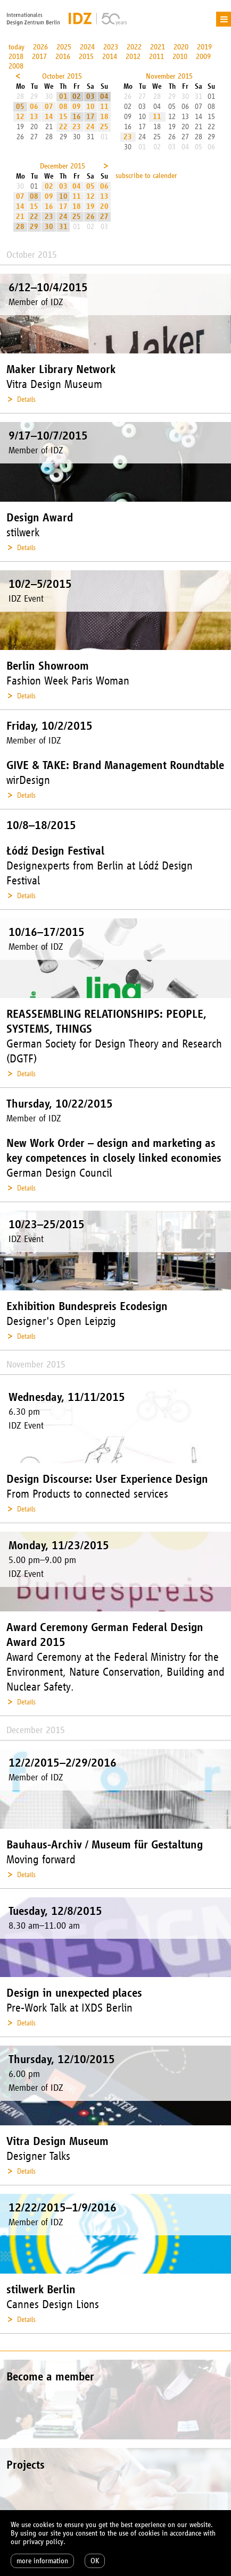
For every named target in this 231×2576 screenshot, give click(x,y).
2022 (134, 47)
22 (63, 127)
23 (76, 127)
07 (49, 107)
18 (104, 117)
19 (90, 206)
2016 (62, 57)
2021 (157, 47)
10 (90, 107)
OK (94, 2561)
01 (63, 96)
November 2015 (169, 76)
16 (76, 117)
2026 (40, 47)
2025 (63, 47)
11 (104, 107)
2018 (16, 57)
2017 (39, 57)
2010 (179, 57)
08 (63, 107)
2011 (156, 57)
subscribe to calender (146, 176)
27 (104, 217)
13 (34, 117)
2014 (109, 57)
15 (63, 117)
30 (49, 227)
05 (20, 107)
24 (90, 127)
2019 (204, 47)
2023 (110, 47)
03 (90, 96)
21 (20, 217)
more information (42, 2561)
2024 (87, 47)
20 (104, 206)
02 (76, 96)
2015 (86, 57)
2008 (16, 66)
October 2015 (62, 76)
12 (20, 117)
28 (20, 227)
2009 (203, 57)
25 (104, 127)
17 (90, 117)
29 (34, 227)
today (16, 47)
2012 (133, 57)
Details (26, 399)
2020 (181, 47)
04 (104, 96)
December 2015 (62, 166)
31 (63, 227)
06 (34, 107)
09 (76, 107)
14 (49, 117)
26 (90, 217)
